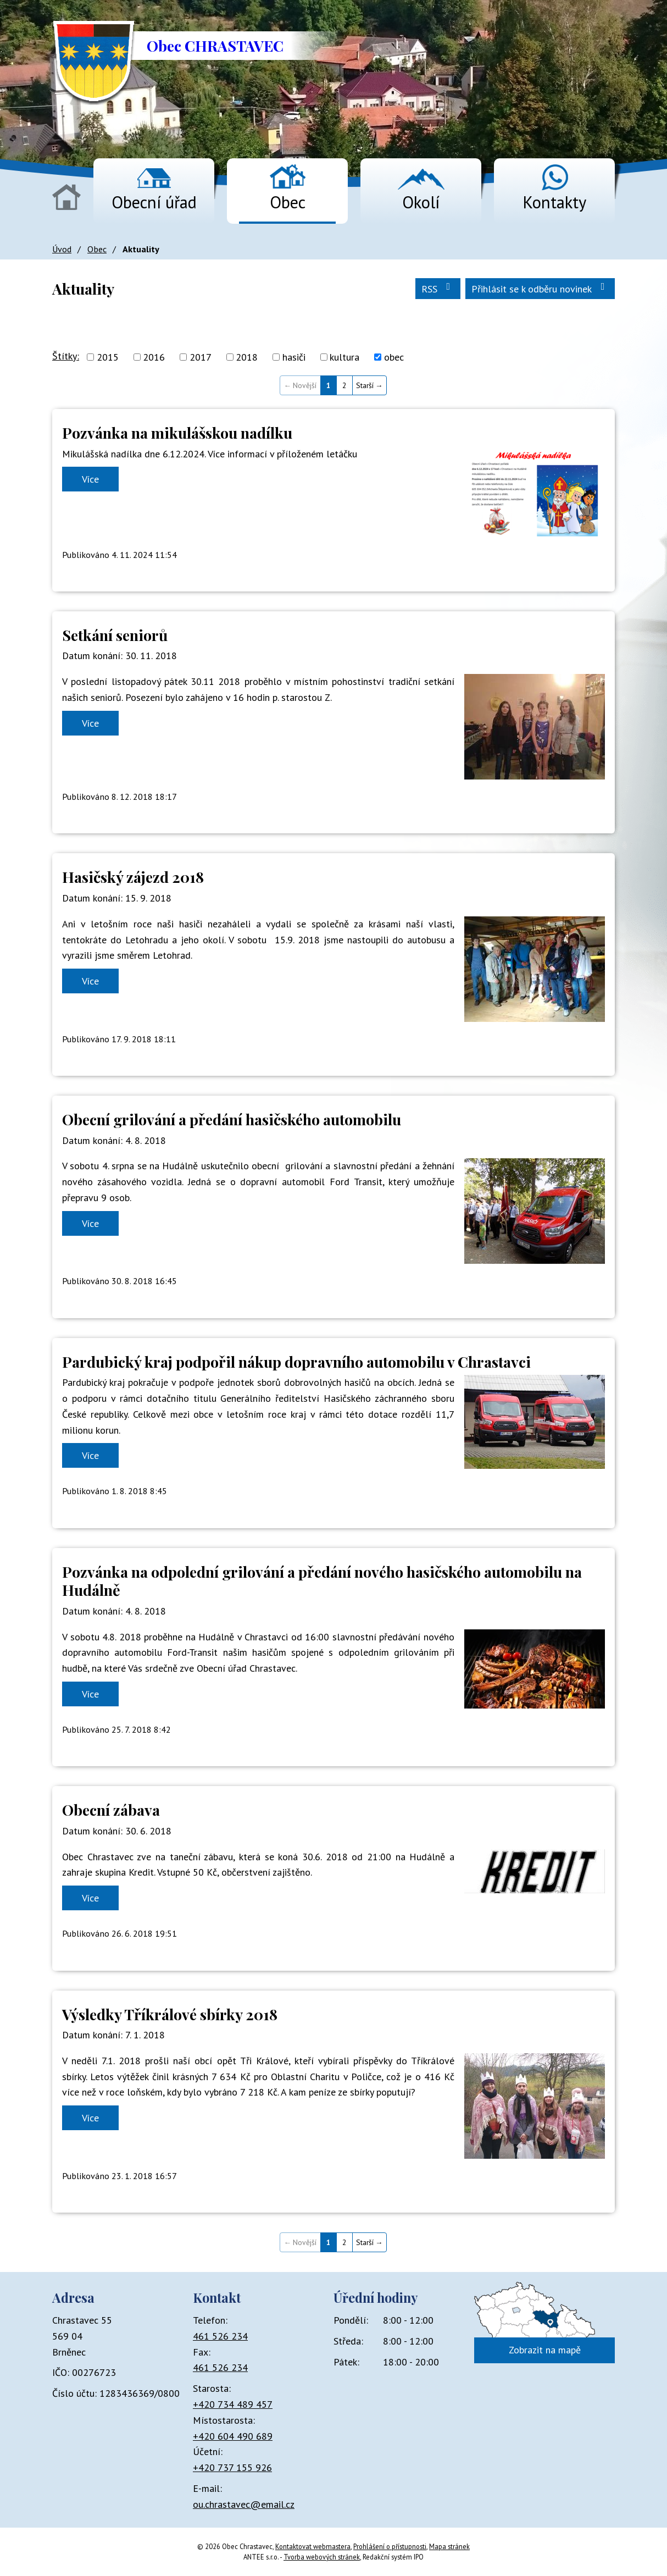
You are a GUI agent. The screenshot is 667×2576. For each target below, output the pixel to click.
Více (90, 479)
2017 (201, 357)
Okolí (421, 202)
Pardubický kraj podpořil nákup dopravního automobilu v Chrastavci (296, 1362)
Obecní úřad (154, 202)
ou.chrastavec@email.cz (243, 2504)
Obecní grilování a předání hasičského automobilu (231, 1119)
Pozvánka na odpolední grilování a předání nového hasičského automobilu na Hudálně (322, 1581)
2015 (108, 357)
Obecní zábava (111, 1810)
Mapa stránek (449, 2546)
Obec (287, 202)
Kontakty (554, 202)
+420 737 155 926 (232, 2467)
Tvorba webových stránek (322, 2556)
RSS (438, 288)
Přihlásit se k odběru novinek (540, 288)
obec (394, 357)
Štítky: (65, 356)
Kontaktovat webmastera (313, 2546)
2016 (154, 357)
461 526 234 (220, 2336)
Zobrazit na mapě (545, 2349)
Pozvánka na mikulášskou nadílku (177, 433)
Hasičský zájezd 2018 (133, 877)
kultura (344, 357)
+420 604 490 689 (233, 2436)
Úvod (66, 197)
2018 (247, 357)
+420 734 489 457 (233, 2404)
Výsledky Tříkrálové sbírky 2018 (169, 2014)
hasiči (293, 357)
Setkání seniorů (115, 635)
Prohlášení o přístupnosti (389, 2546)
